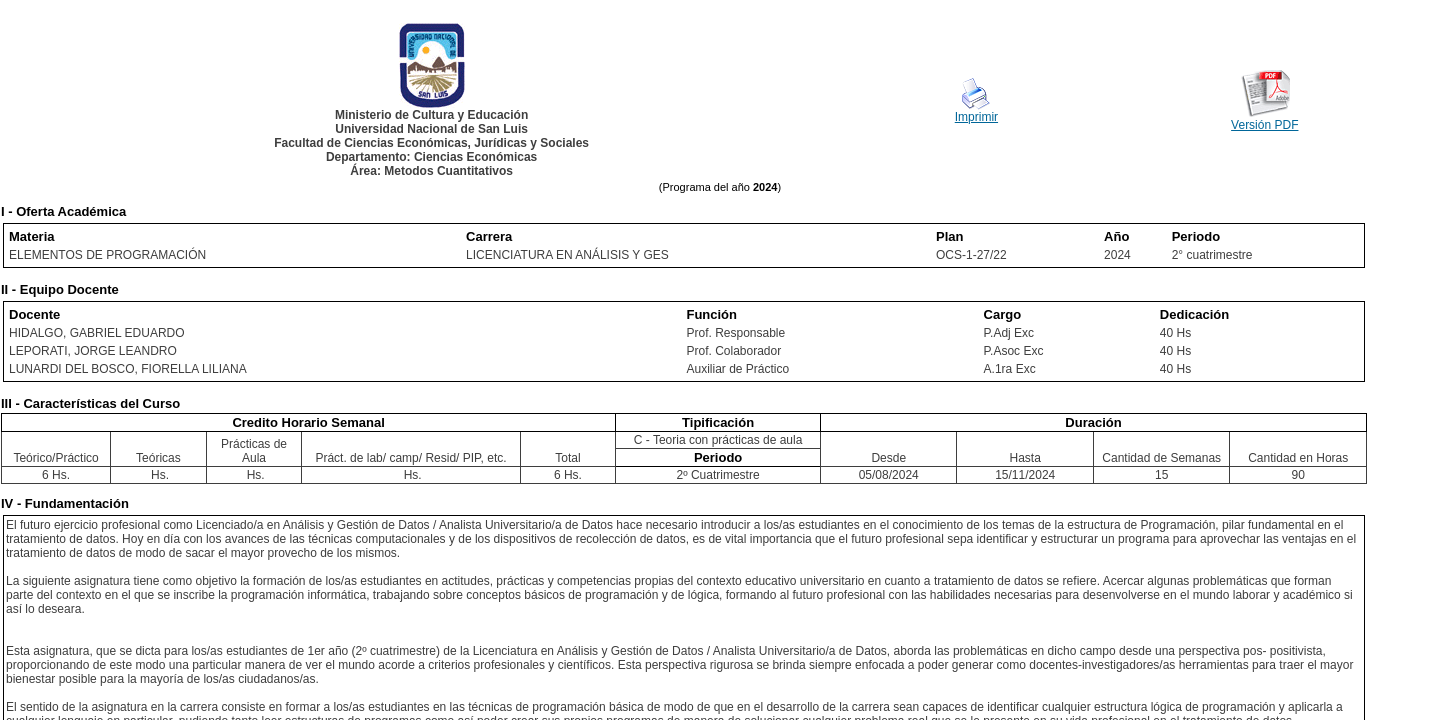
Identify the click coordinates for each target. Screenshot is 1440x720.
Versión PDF (1264, 125)
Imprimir (976, 117)
